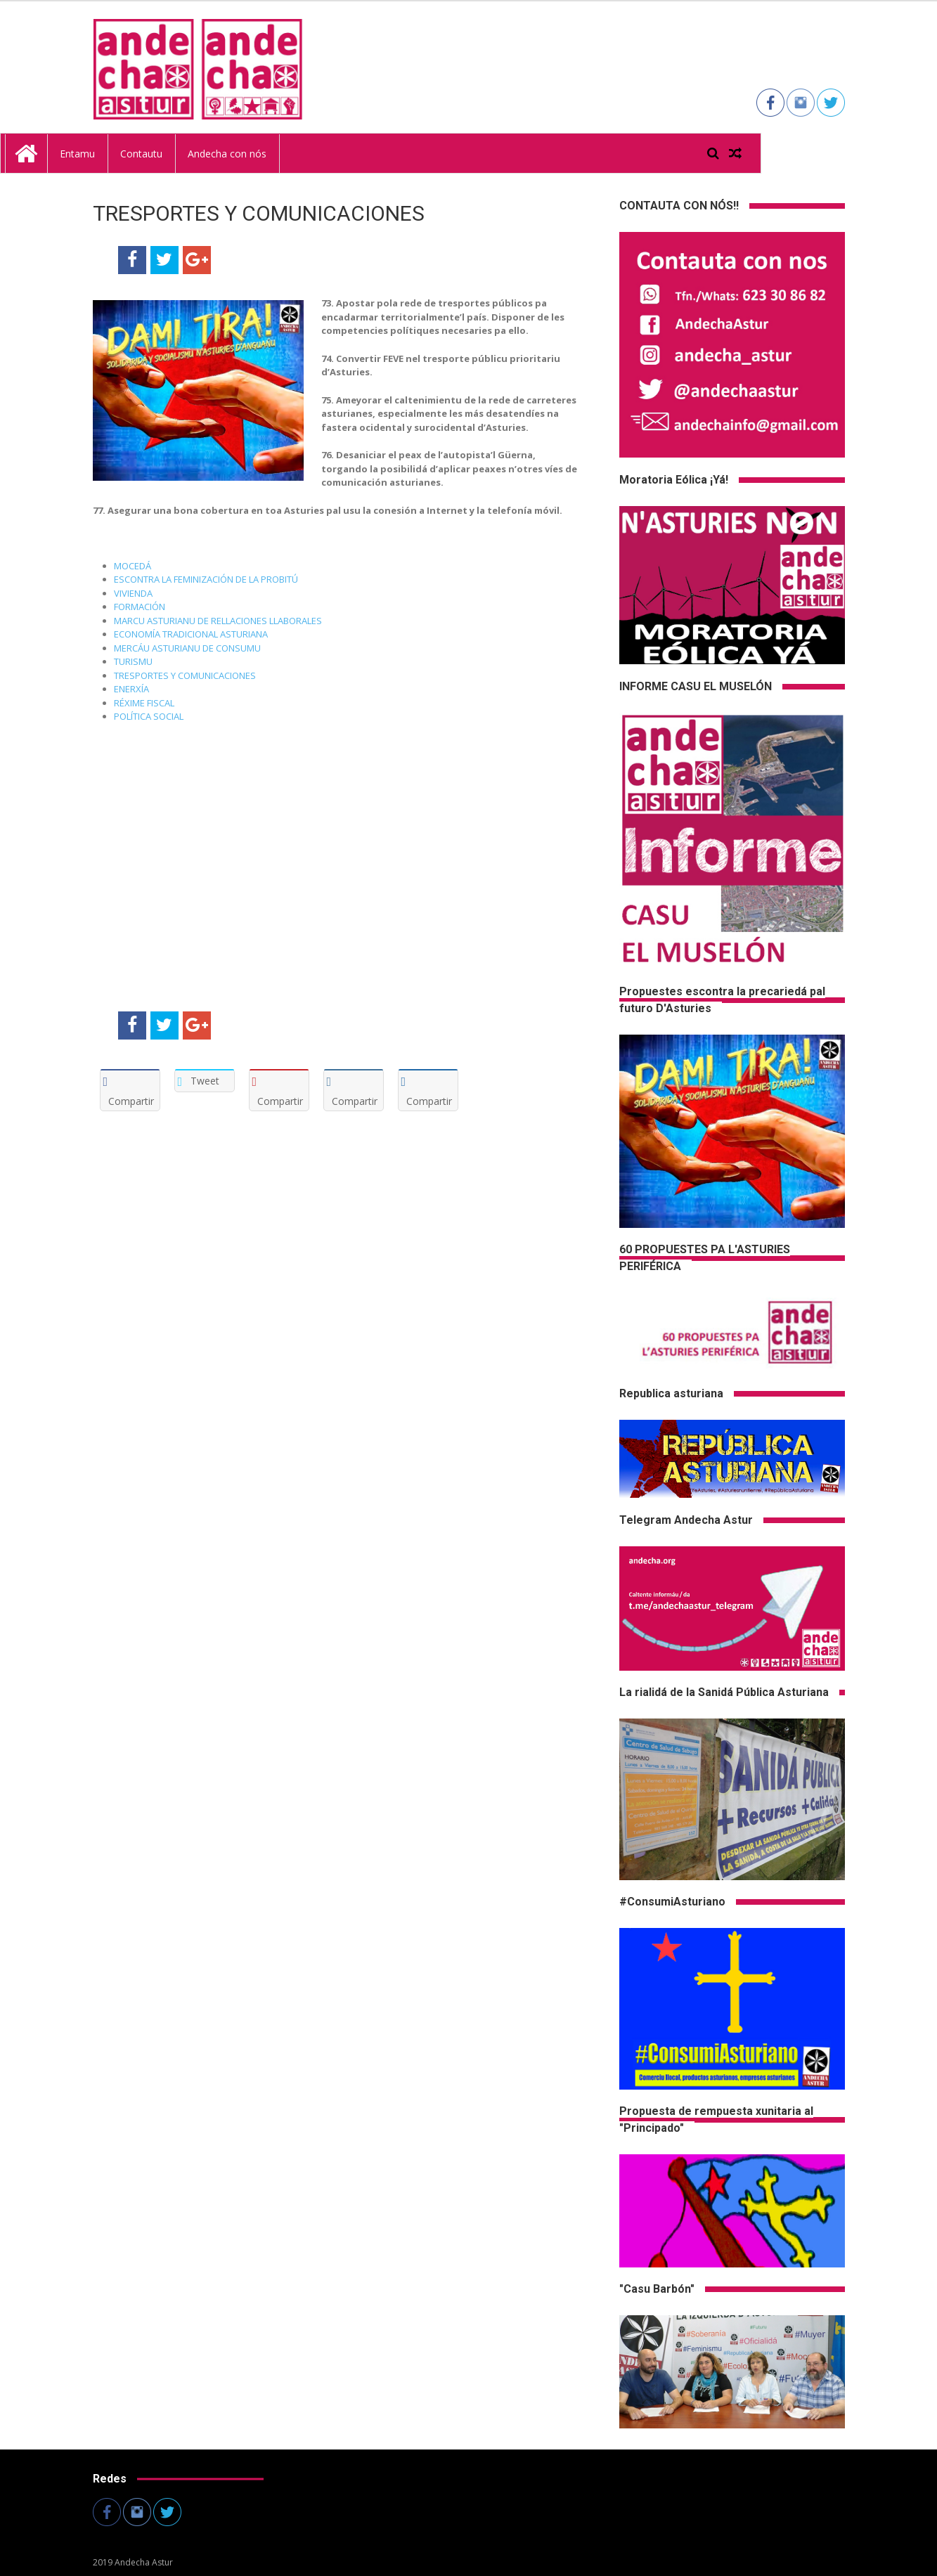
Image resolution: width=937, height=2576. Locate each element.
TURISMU (134, 661)
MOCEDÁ (133, 565)
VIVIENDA (134, 593)
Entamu (165, 153)
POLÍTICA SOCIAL (148, 716)
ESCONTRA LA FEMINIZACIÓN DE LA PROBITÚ (206, 579)
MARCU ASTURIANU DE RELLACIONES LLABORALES (218, 620)
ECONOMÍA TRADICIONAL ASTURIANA (191, 634)
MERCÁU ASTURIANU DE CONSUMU (187, 648)
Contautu (229, 153)
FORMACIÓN (139, 606)
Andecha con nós (315, 153)
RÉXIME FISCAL (145, 703)
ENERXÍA (132, 688)
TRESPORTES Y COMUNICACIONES (185, 675)
